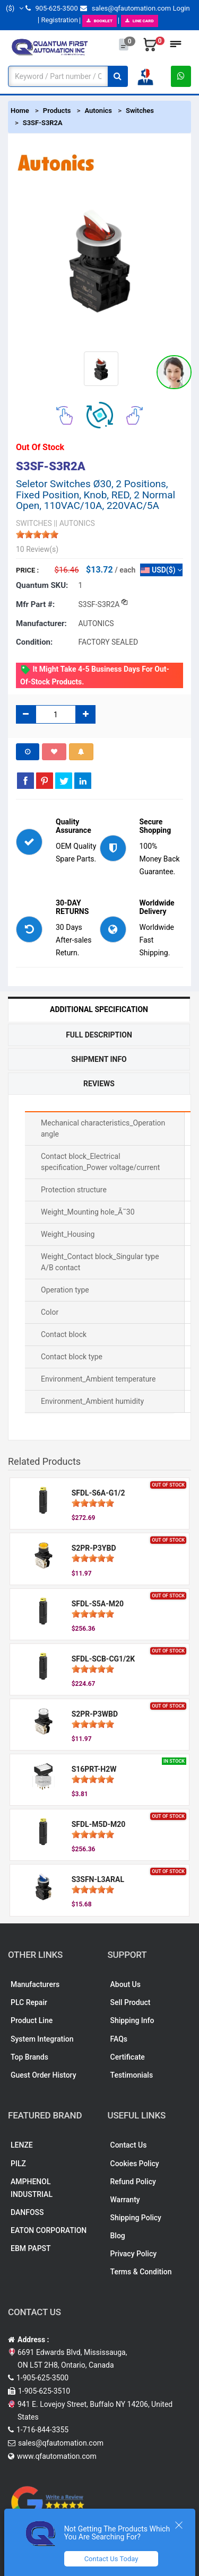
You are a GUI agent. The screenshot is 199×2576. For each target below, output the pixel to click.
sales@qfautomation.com (125, 8)
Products (57, 111)
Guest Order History (43, 2075)
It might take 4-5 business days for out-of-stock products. (94, 675)
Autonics (98, 111)
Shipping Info (132, 2020)
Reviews (99, 1083)
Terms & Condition (141, 2271)
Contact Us (128, 2145)
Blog (117, 2235)
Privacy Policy (133, 2253)
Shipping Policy (135, 2217)
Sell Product (130, 2002)
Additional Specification (99, 1009)
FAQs (119, 2039)
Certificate (127, 2057)
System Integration (42, 2039)
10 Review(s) (37, 549)
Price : (27, 570)
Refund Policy (133, 2181)
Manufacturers (35, 1984)
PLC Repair (29, 2002)
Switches (140, 111)
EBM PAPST (31, 2248)
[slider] (37, 534)
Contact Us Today (111, 2559)
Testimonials (131, 2075)
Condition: (34, 642)
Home (20, 111)
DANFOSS (27, 2212)
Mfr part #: (35, 604)
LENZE (22, 2145)
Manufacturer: (41, 623)
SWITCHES (34, 523)
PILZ (18, 2163)
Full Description (99, 1035)
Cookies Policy (134, 2163)
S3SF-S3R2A (43, 123)
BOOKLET (99, 21)
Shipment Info (99, 1059)
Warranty (125, 2199)
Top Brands (29, 2057)
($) (14, 8)
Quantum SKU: (42, 585)
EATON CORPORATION (48, 2230)
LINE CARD (139, 21)
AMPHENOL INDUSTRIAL (32, 2188)
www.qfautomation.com (57, 2456)
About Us (125, 1984)
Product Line (32, 2020)
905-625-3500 (51, 8)
